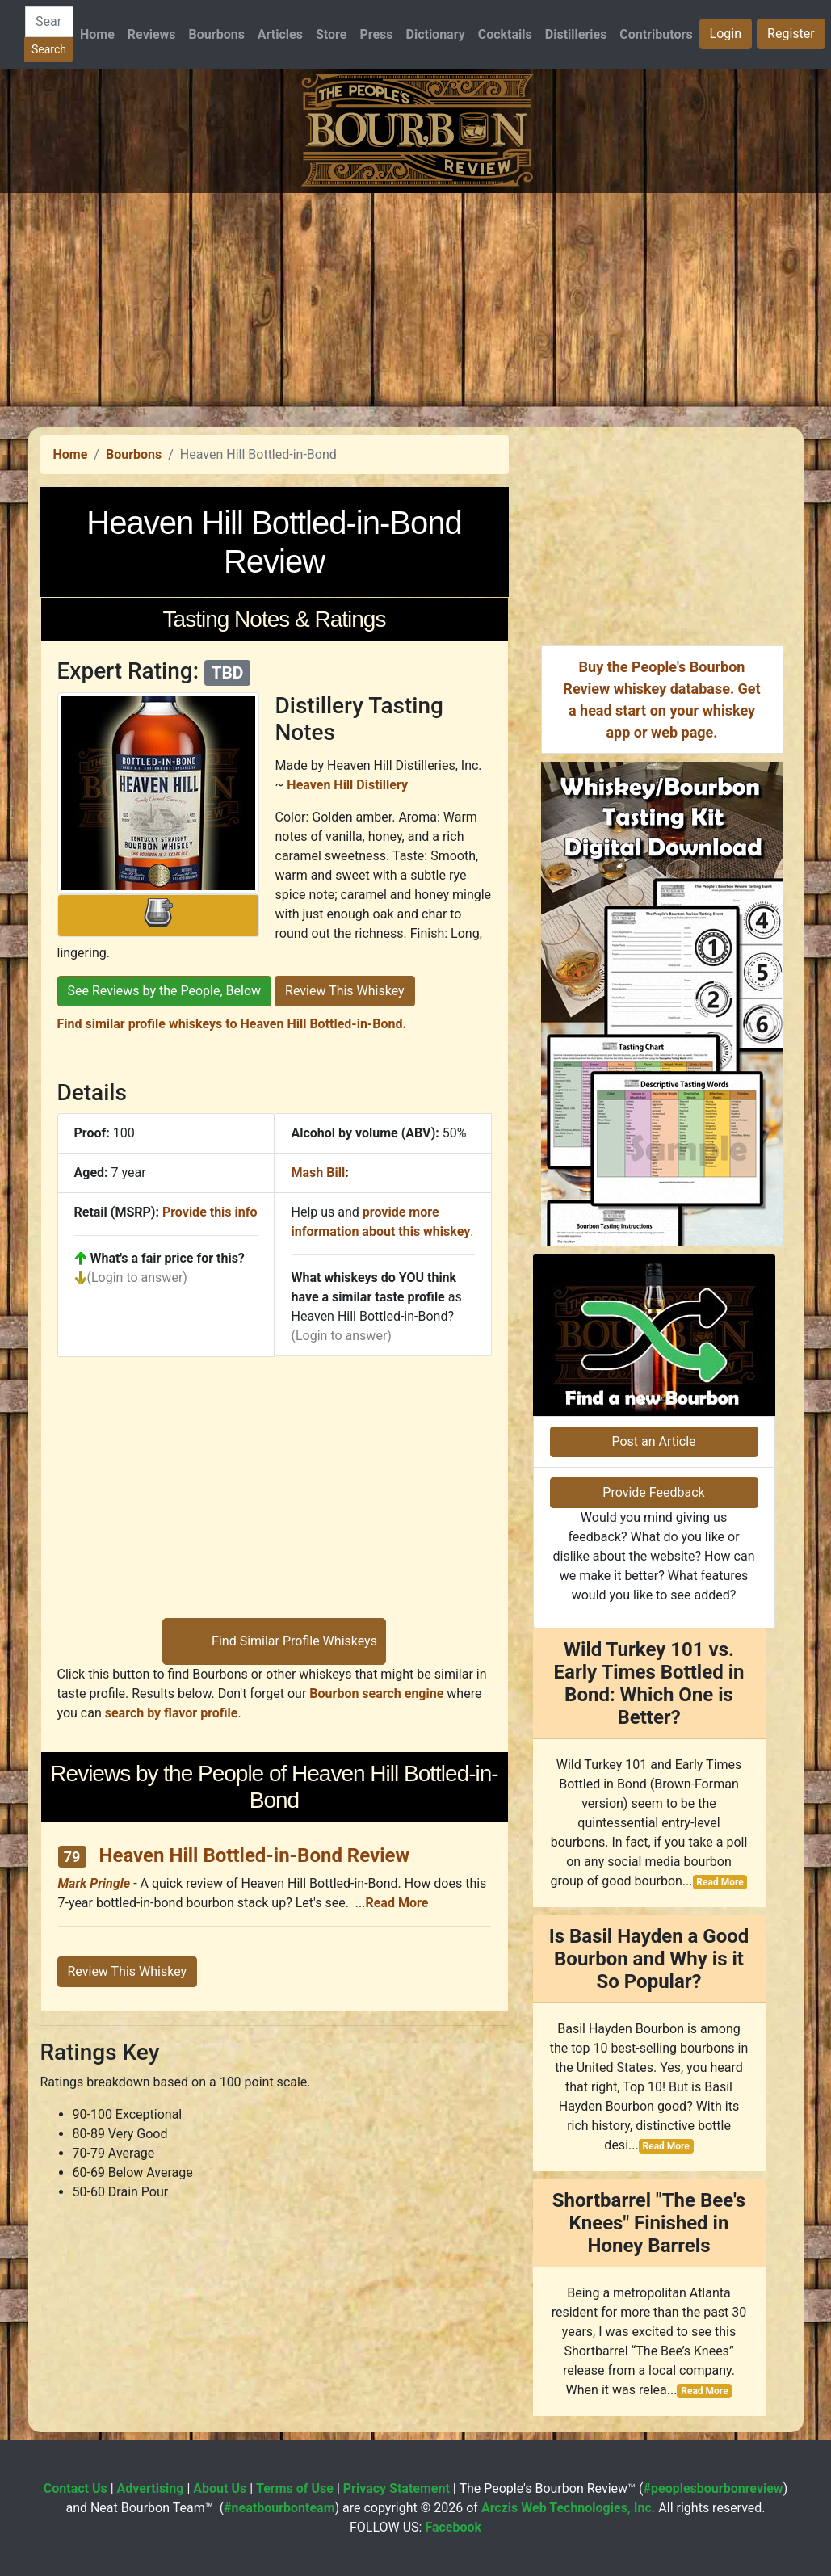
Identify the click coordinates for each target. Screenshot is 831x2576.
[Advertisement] (415, 306)
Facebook (453, 2527)
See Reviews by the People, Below (165, 990)
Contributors (655, 34)
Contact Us (75, 2488)
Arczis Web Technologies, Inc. (568, 2507)
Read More (396, 1902)
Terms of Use (295, 2488)
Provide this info (210, 1212)
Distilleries (576, 34)
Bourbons (217, 34)
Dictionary (435, 34)
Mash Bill (319, 1172)
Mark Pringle (94, 1883)
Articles (280, 34)
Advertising (150, 2488)
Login (725, 33)
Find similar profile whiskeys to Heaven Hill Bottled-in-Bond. (232, 1024)
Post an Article (653, 1441)
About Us (219, 2488)
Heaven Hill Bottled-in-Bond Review (254, 1855)
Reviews (152, 34)
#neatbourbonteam (279, 2507)
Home (97, 34)
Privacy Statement (396, 2488)
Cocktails (505, 34)
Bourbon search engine (376, 1693)
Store (331, 34)
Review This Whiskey (345, 990)
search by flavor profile (171, 1713)
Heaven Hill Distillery (347, 784)
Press (375, 34)
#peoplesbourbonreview (713, 2488)
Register (791, 33)
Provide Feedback (653, 1492)
